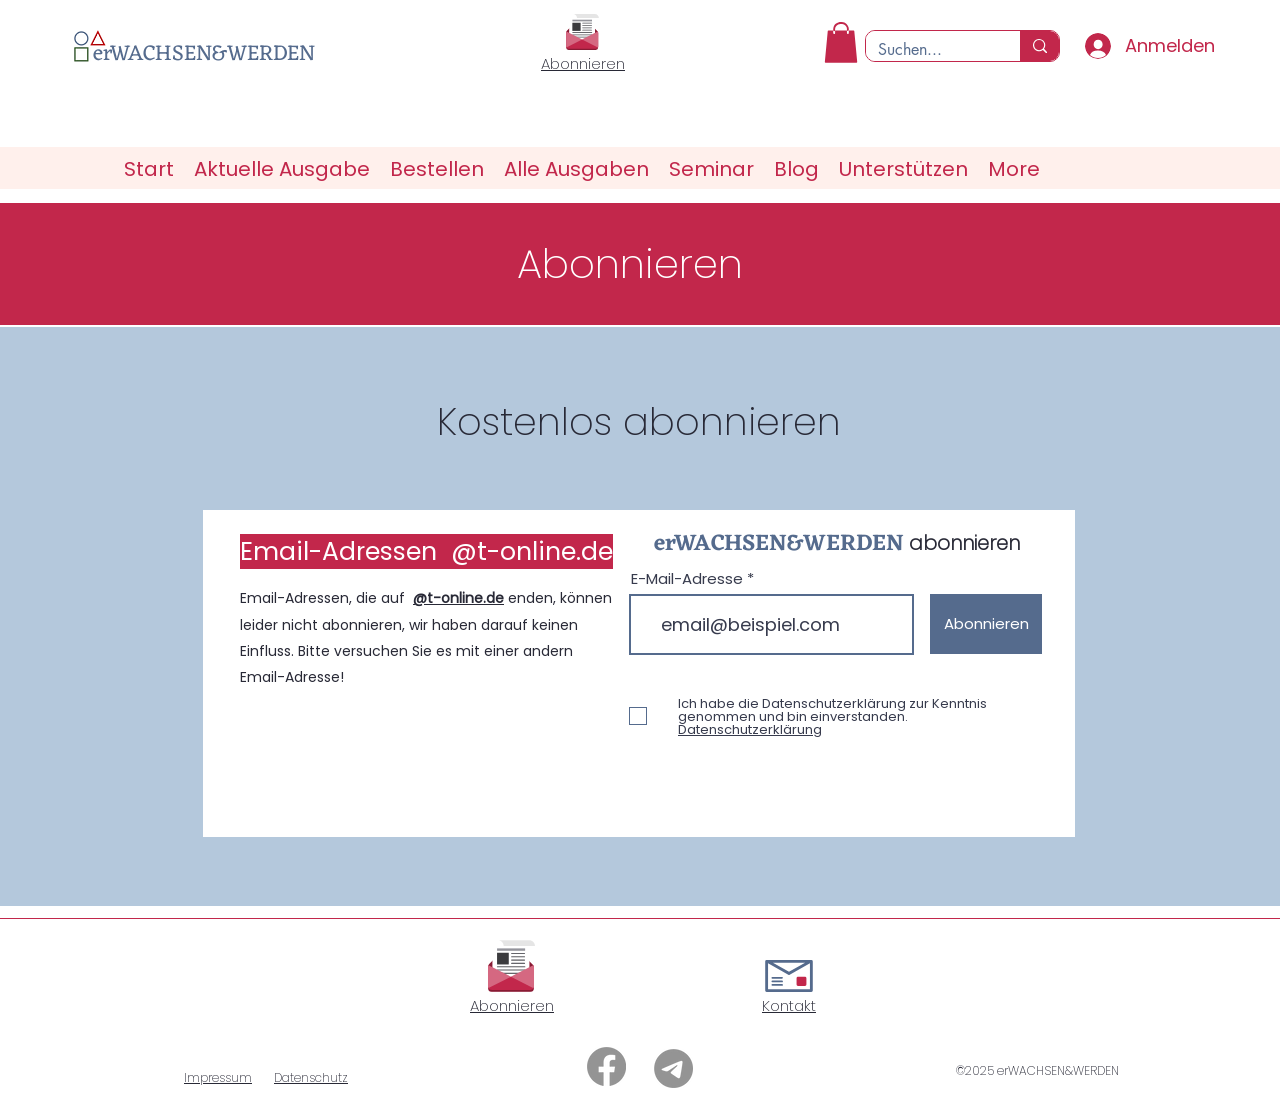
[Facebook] (606, 1066)
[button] (841, 42)
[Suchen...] (928, 50)
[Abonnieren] (986, 624)
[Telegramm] (673, 1068)
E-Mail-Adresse (687, 578)
